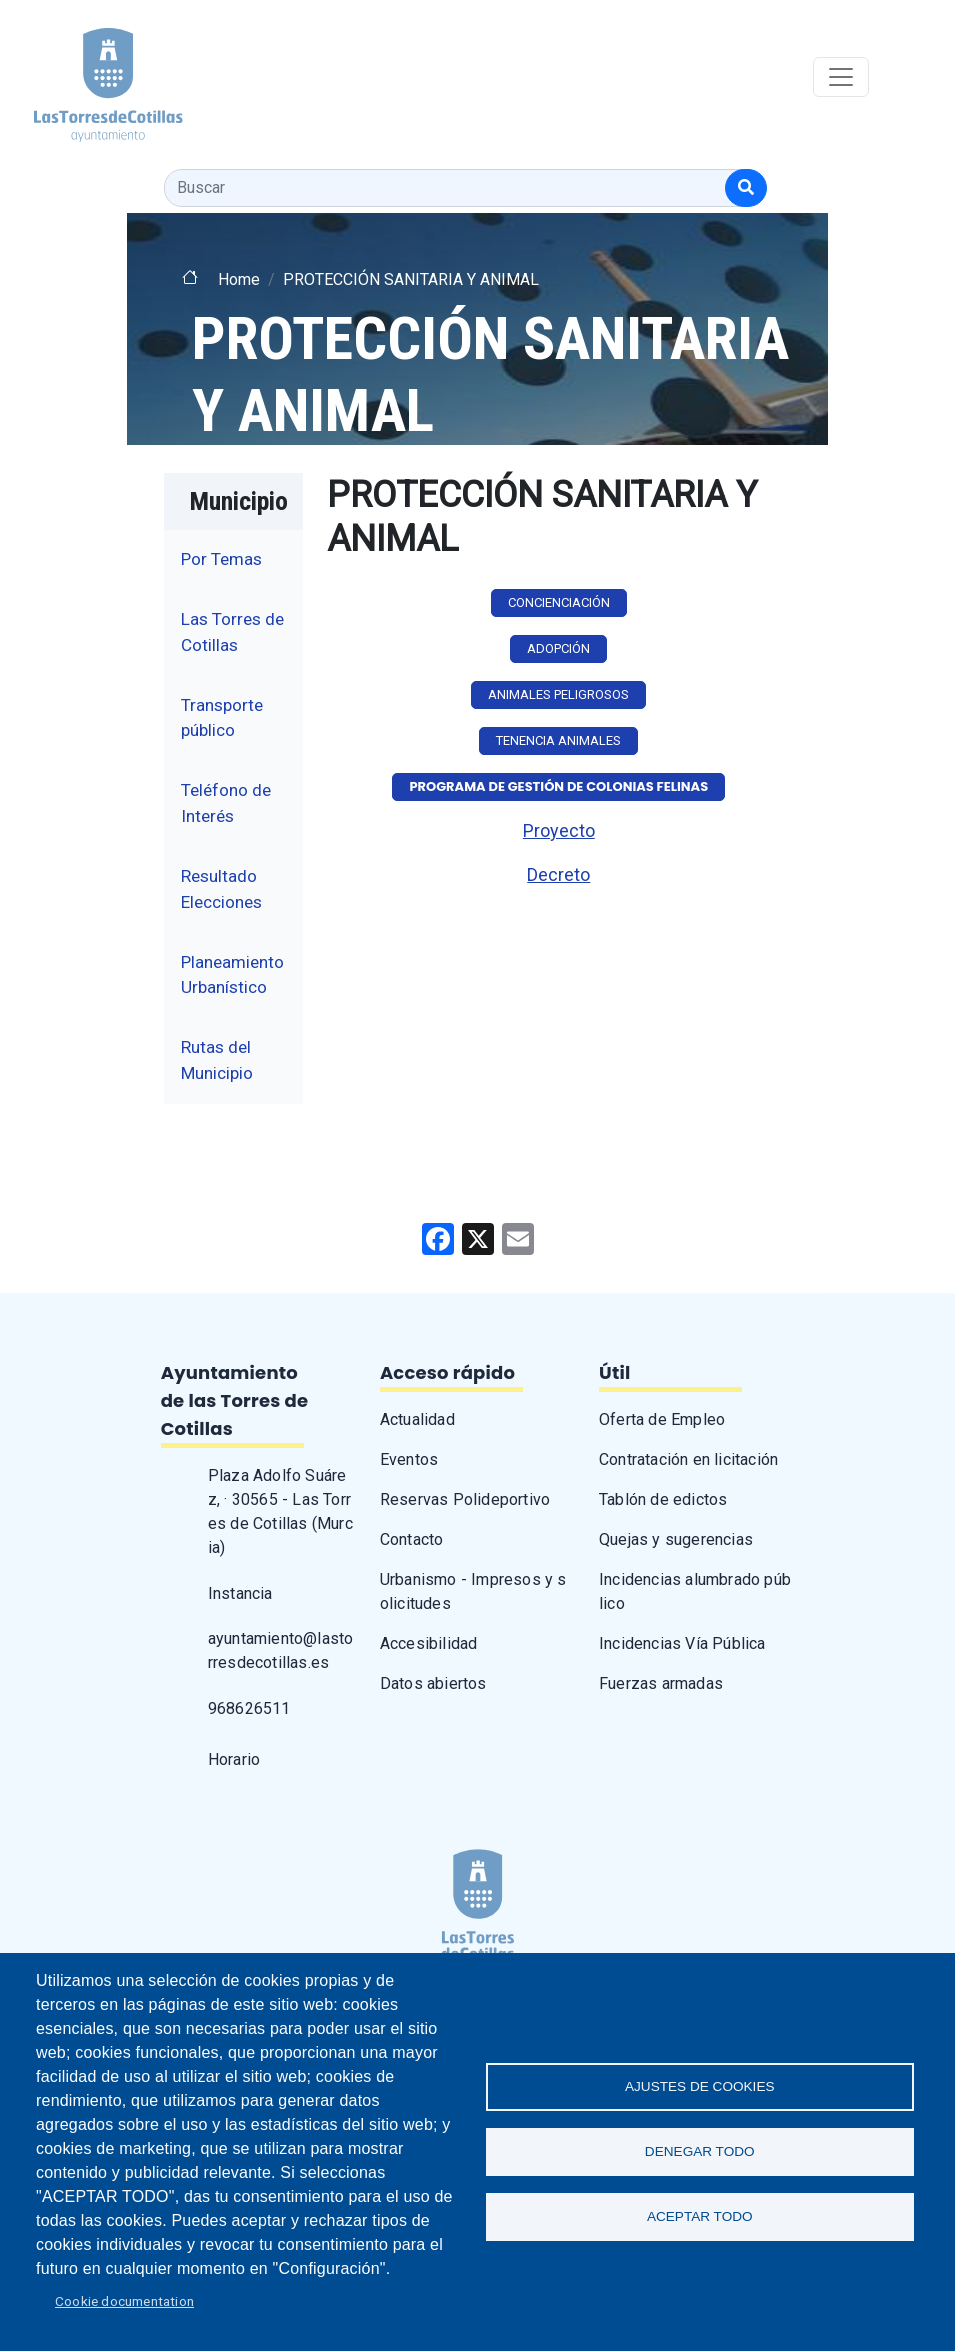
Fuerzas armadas (661, 1683)
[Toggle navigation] (841, 77)
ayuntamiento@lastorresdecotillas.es (281, 1650)
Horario (234, 1759)
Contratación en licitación (688, 1459)
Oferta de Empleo (662, 1419)
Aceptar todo (700, 2216)
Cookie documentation (124, 2301)
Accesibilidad (429, 1643)
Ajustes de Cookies (700, 2086)
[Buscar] (746, 188)
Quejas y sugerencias (676, 1539)
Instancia (240, 1593)
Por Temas (221, 559)
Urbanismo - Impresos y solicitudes (473, 1591)
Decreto (558, 874)
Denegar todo (700, 2151)
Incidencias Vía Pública (682, 1643)
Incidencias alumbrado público (695, 1591)
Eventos (409, 1459)
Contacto (412, 1539)
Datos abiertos (433, 1683)
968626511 (249, 1708)
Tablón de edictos (663, 1499)
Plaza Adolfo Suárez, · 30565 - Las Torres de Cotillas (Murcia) (280, 1511)
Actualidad (417, 1419)
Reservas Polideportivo (465, 1499)
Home (239, 279)
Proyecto (559, 830)
